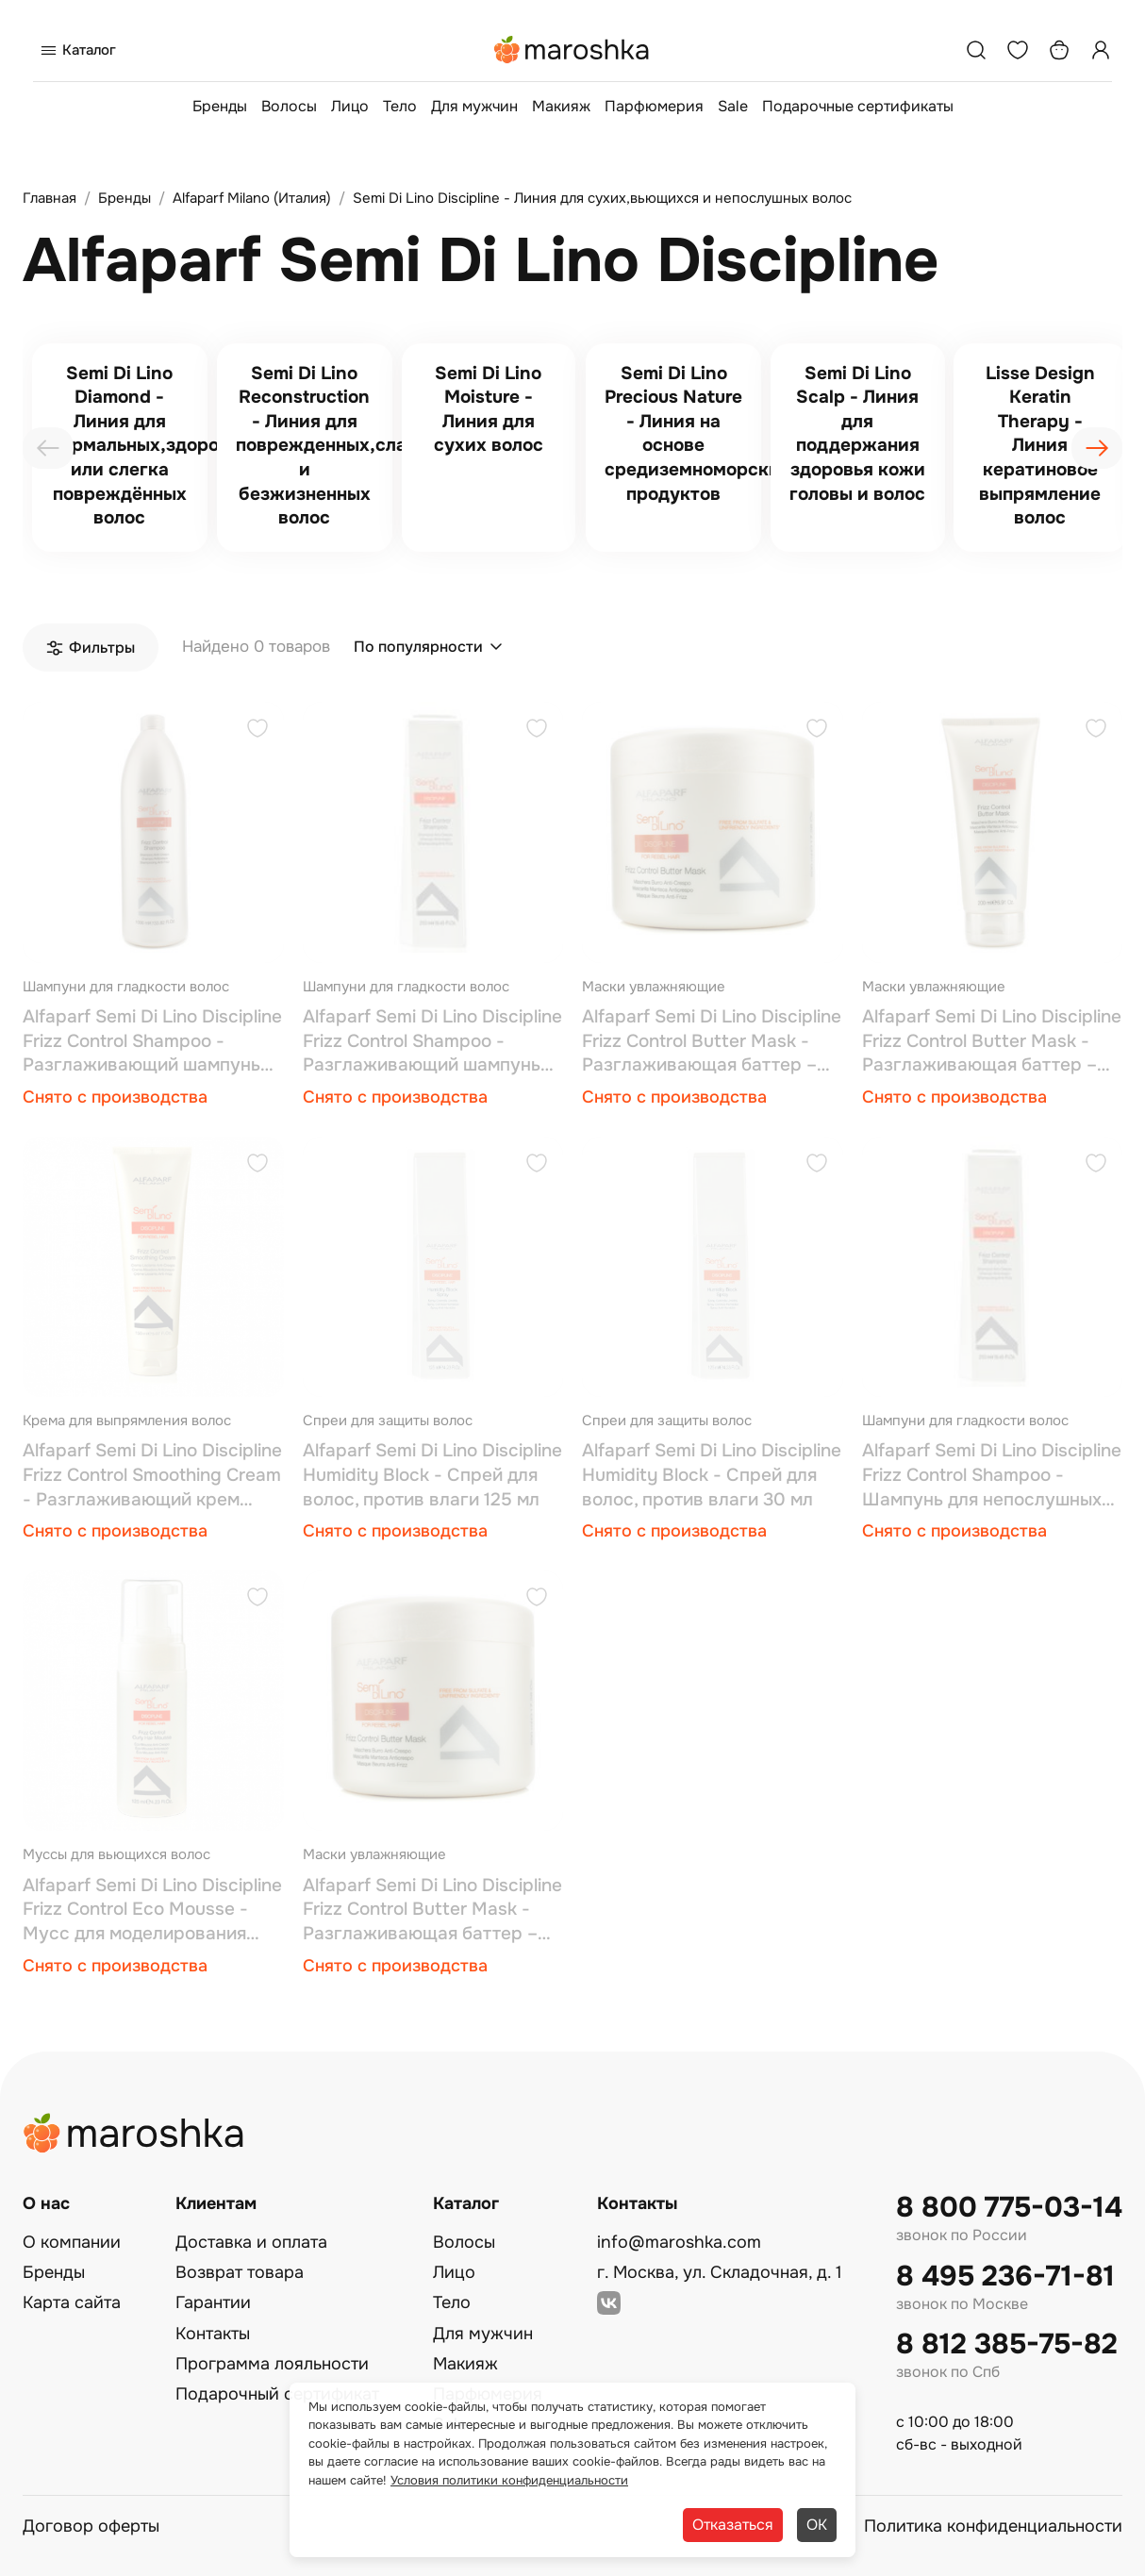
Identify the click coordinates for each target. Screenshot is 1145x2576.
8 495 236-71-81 (1005, 2276)
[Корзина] (1059, 50)
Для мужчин (474, 106)
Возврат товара (239, 2272)
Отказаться (732, 2524)
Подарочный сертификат (277, 2394)
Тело (400, 106)
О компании (72, 2242)
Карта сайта (72, 2302)
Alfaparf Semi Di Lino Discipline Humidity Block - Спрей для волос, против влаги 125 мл (432, 1474)
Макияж (561, 106)
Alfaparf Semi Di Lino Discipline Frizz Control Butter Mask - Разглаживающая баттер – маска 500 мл (711, 1041)
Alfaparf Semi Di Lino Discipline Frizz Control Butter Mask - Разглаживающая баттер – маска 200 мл (991, 1041)
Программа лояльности (272, 2363)
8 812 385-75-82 (1007, 2344)
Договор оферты (91, 2526)
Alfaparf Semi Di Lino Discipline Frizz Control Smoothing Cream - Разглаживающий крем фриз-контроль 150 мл (152, 1475)
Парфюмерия (654, 106)
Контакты (212, 2333)
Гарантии (213, 2302)
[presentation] (48, 448)
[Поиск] (976, 50)
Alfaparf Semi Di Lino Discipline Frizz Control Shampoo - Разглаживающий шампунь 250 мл (432, 1041)
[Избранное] (1017, 50)
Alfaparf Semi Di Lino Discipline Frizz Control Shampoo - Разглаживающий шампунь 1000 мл (152, 1041)
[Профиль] (1100, 50)
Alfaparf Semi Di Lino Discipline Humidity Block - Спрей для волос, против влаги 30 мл (711, 1474)
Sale (733, 106)
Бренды (219, 106)
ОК (816, 2524)
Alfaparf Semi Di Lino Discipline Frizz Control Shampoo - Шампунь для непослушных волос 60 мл (991, 1475)
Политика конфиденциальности (993, 2526)
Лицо (350, 106)
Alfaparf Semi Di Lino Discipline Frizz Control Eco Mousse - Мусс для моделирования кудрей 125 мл (152, 1910)
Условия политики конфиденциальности (509, 2480)
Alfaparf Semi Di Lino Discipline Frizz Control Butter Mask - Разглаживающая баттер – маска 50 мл (432, 1910)
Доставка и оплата (251, 2242)
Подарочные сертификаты (858, 106)
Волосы (289, 106)
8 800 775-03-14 (1009, 2207)
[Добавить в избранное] (257, 730)
